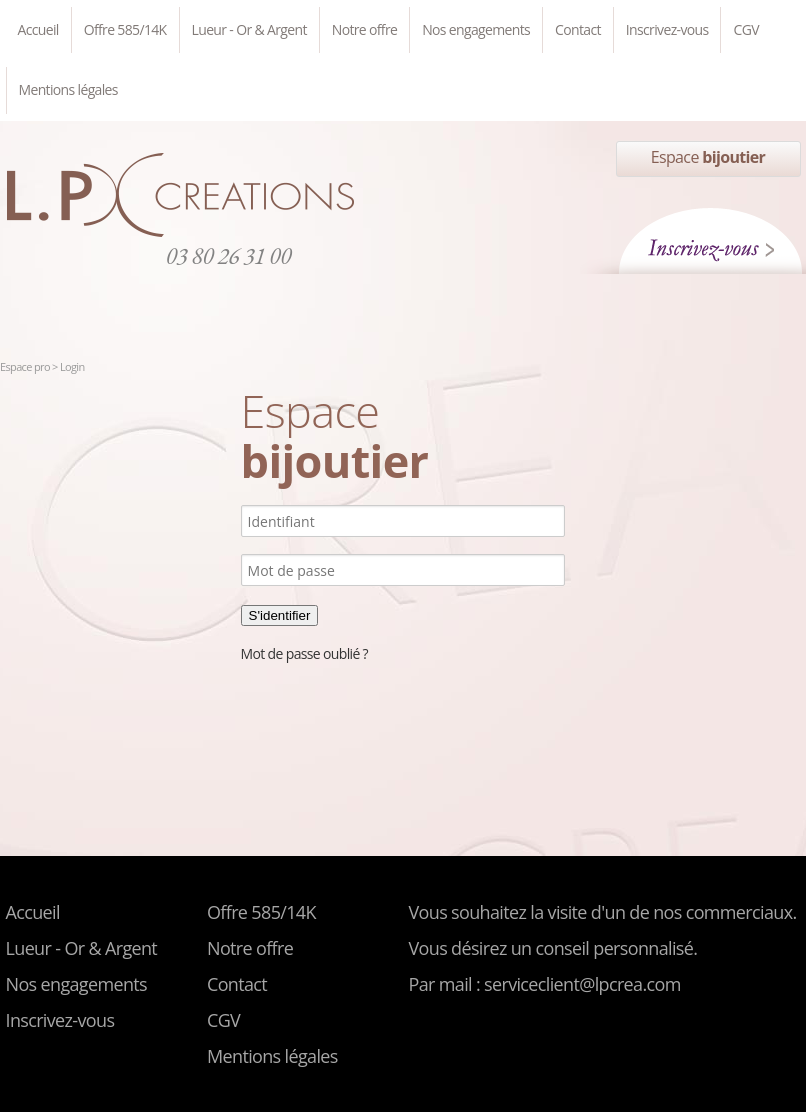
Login (72, 366)
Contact (578, 29)
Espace (708, 157)
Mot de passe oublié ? (304, 653)
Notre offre (364, 29)
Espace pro (26, 366)
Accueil (38, 29)
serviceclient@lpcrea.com (582, 984)
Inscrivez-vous (667, 29)
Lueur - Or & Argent (249, 29)
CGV (745, 29)
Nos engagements (476, 29)
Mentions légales (68, 89)
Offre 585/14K (125, 29)
